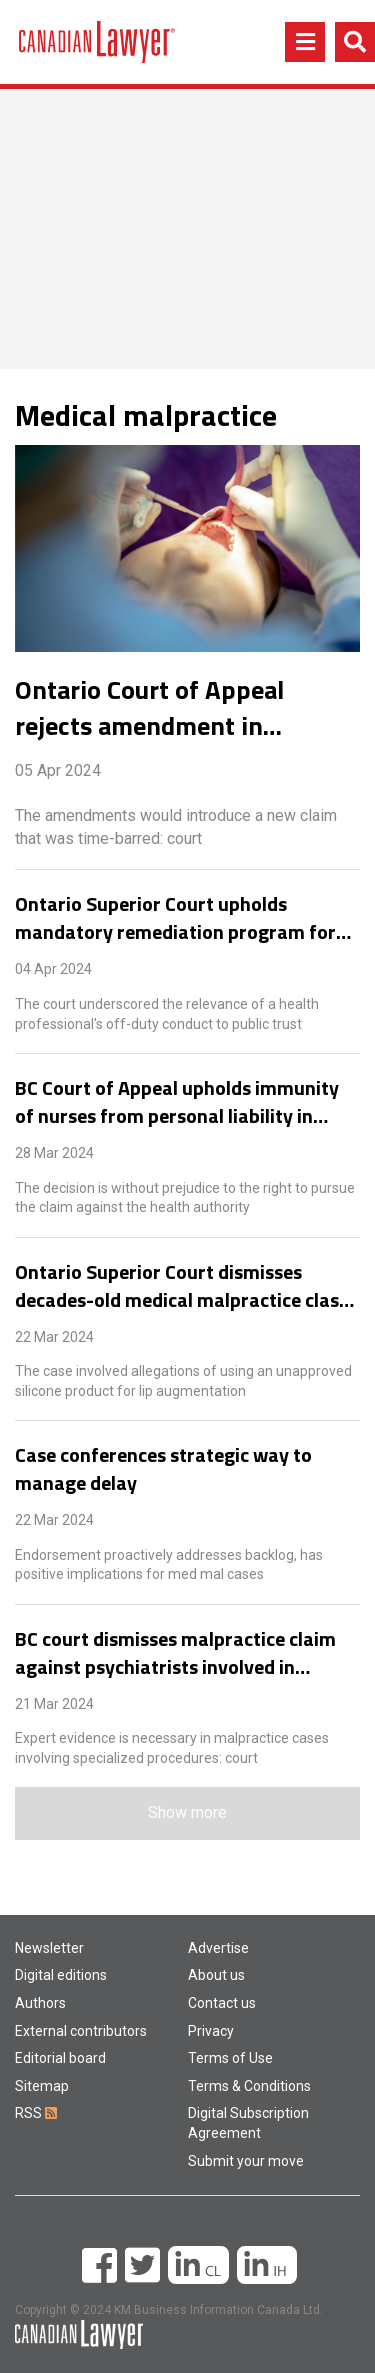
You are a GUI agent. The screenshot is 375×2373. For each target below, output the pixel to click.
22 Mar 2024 (54, 1337)
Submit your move (246, 2161)
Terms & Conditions (249, 2086)
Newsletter (49, 1948)
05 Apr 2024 (58, 770)
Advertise (218, 1948)
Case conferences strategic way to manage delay (163, 1469)
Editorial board (60, 2058)
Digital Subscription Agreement (248, 2123)
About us (216, 1975)
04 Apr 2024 (53, 969)
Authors (40, 2003)
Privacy (211, 2031)
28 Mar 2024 (54, 1153)
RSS (36, 2113)
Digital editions (61, 1975)
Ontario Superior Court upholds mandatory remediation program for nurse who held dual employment (175, 918)
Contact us (222, 2003)
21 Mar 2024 (54, 1704)
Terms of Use (230, 2058)
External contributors (81, 2031)
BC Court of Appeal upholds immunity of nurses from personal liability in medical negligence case (177, 1102)
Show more (187, 1812)
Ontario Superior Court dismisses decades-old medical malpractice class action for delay (181, 1286)
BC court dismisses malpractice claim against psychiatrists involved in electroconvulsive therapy (175, 1653)
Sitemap (42, 2086)
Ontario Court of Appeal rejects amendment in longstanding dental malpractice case (149, 708)
